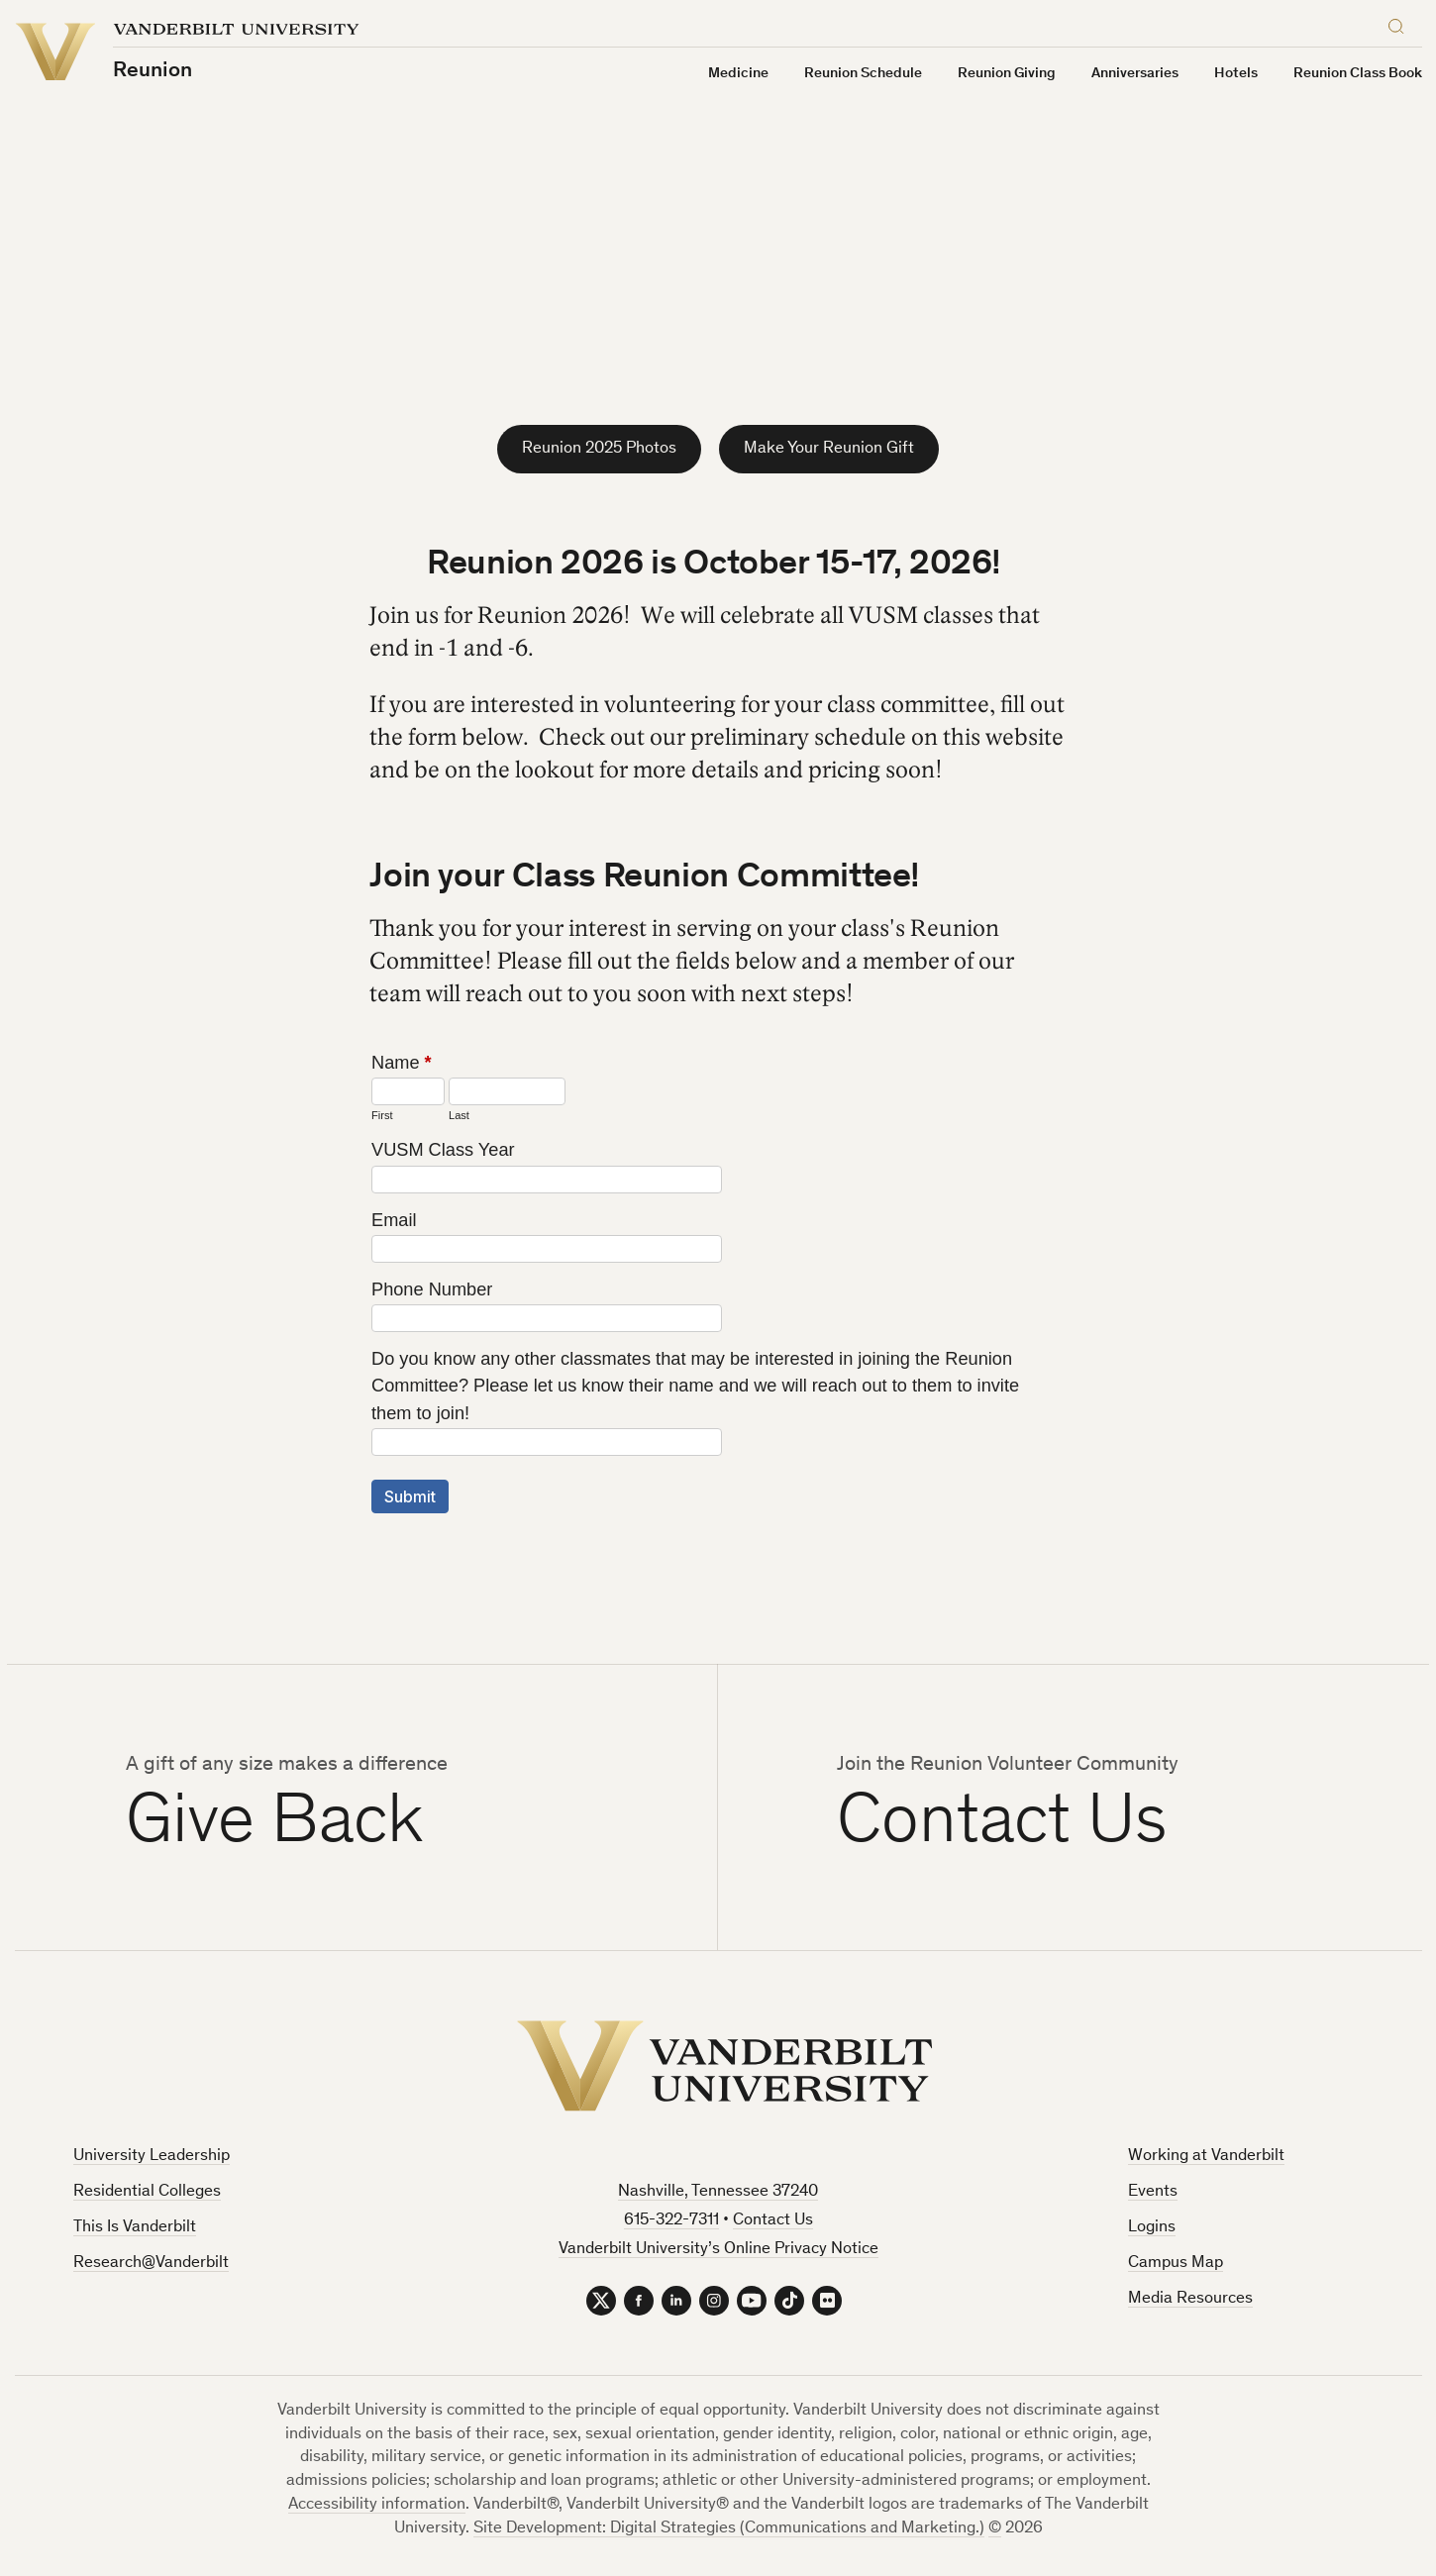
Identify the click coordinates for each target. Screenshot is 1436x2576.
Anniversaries (1135, 73)
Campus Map (1175, 2263)
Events (1153, 2192)
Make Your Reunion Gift (829, 449)
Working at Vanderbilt (1206, 2156)
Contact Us (773, 2221)
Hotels (1236, 73)
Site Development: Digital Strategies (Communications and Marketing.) (728, 2529)
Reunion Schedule (863, 73)
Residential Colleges (147, 2192)
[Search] (1400, 23)
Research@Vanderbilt (151, 2263)
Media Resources (1190, 2299)
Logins (1152, 2227)
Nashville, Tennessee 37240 (718, 2192)
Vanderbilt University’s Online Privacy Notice (718, 2249)
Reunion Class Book (1357, 73)
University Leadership (151, 2156)
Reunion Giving (1007, 73)
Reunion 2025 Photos (599, 449)
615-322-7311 (671, 2221)
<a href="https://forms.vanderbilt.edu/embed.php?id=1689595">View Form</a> (718, 1302)
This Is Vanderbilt (134, 2227)
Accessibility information (376, 2505)
